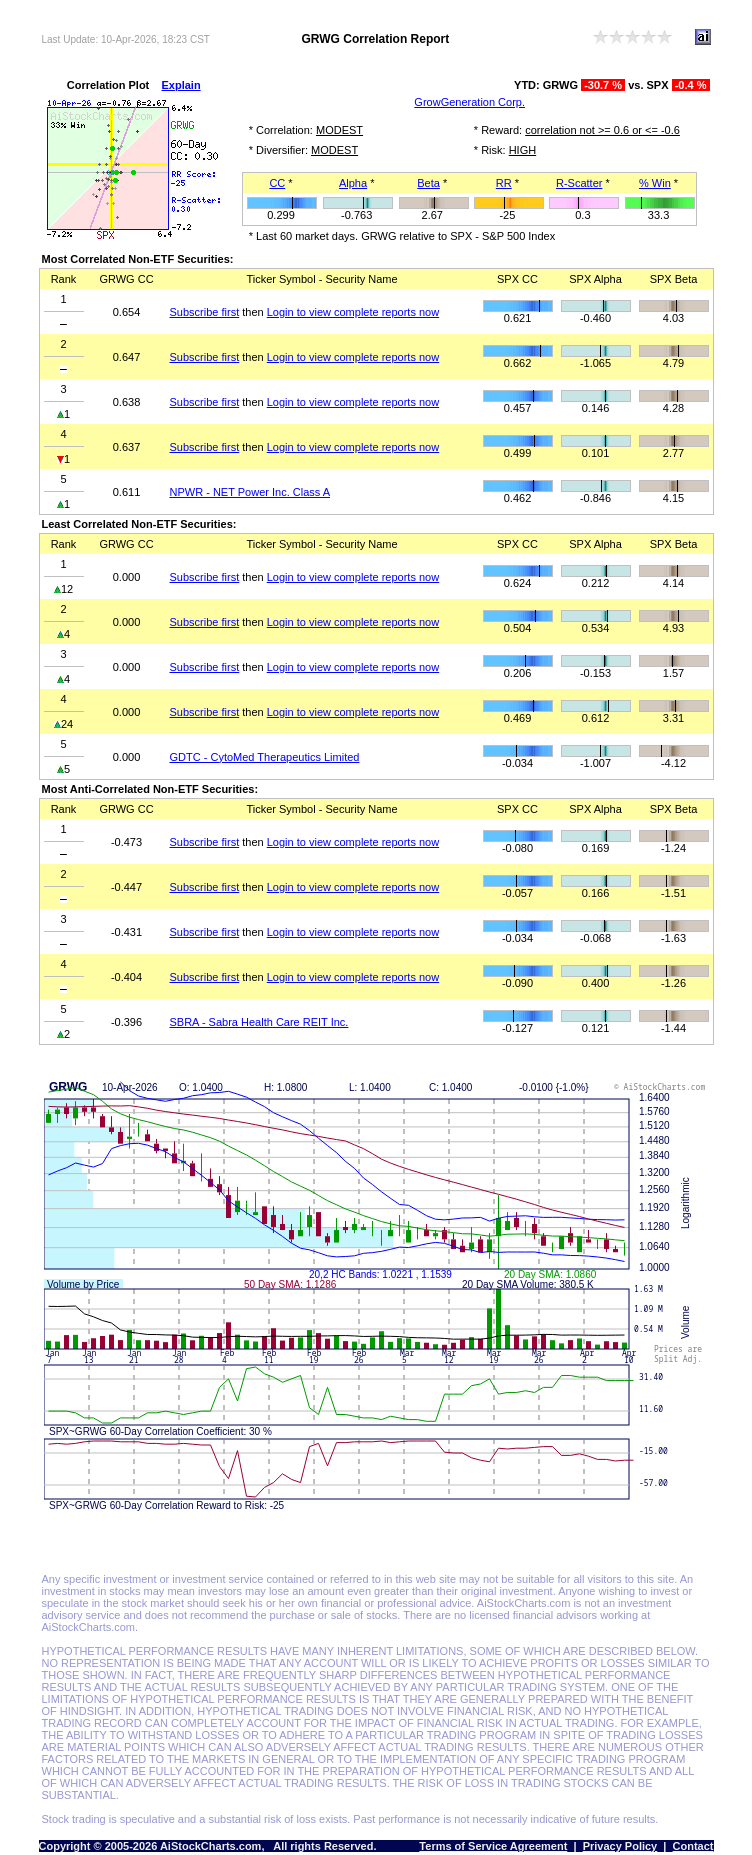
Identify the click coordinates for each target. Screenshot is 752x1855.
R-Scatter (579, 183)
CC (277, 183)
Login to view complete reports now (353, 312)
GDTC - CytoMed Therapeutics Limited (265, 757)
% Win (655, 183)
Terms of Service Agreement (493, 1846)
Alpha (353, 183)
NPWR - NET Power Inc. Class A (250, 492)
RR (504, 183)
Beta (428, 183)
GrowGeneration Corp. (469, 102)
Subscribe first (205, 312)
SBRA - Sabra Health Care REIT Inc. (259, 1022)
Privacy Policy (620, 1846)
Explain (181, 85)
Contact (693, 1846)
